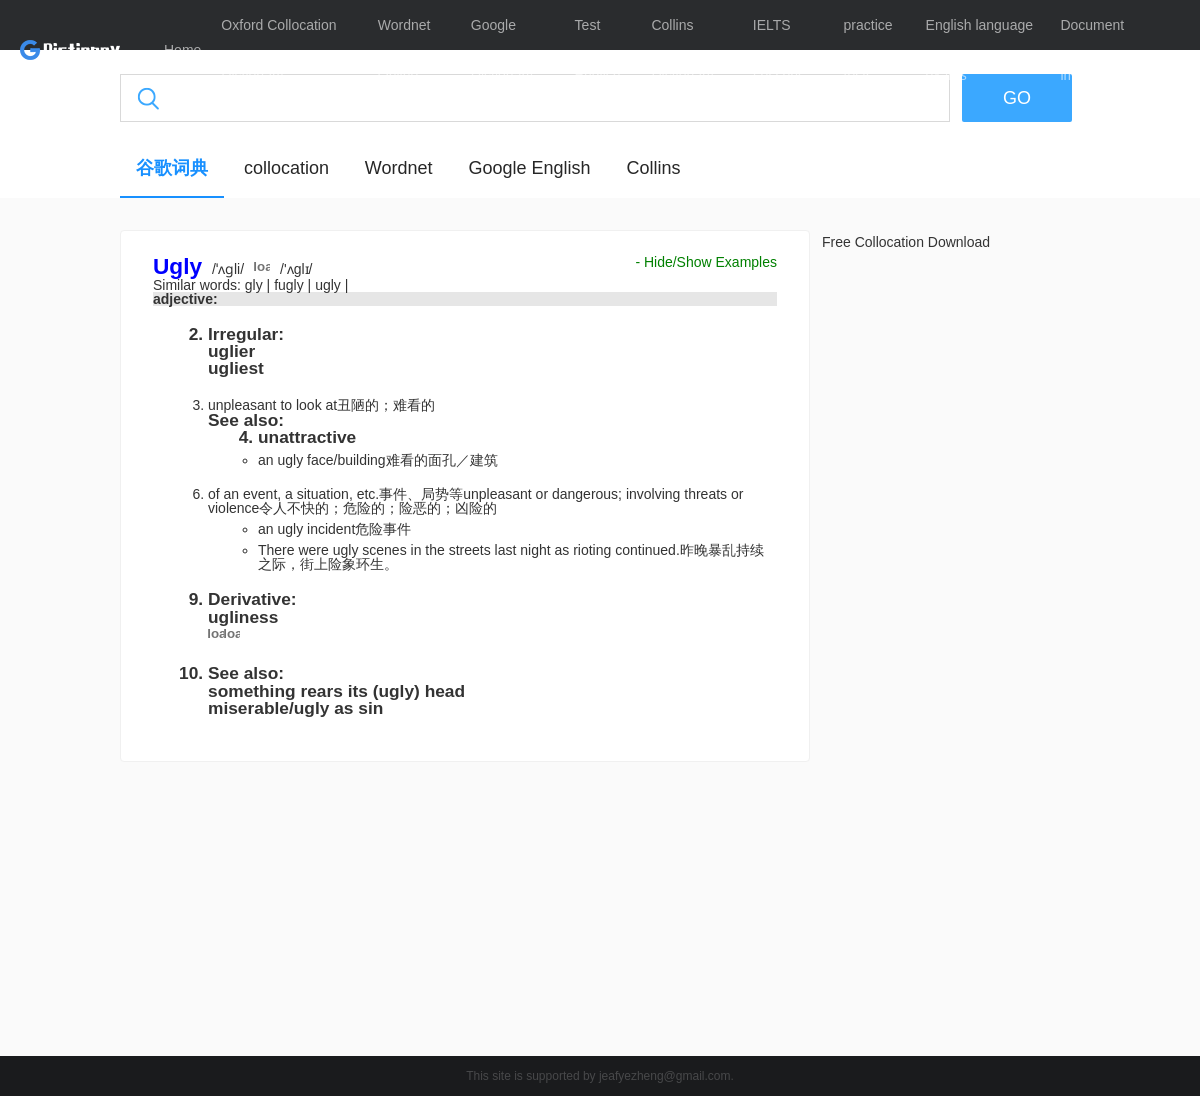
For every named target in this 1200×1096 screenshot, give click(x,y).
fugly (290, 285)
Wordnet (399, 168)
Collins (653, 168)
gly (256, 285)
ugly (330, 285)
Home (182, 50)
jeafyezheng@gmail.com (665, 1076)
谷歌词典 (172, 168)
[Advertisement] (465, 914)
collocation (286, 168)
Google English (529, 168)
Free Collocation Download (906, 242)
